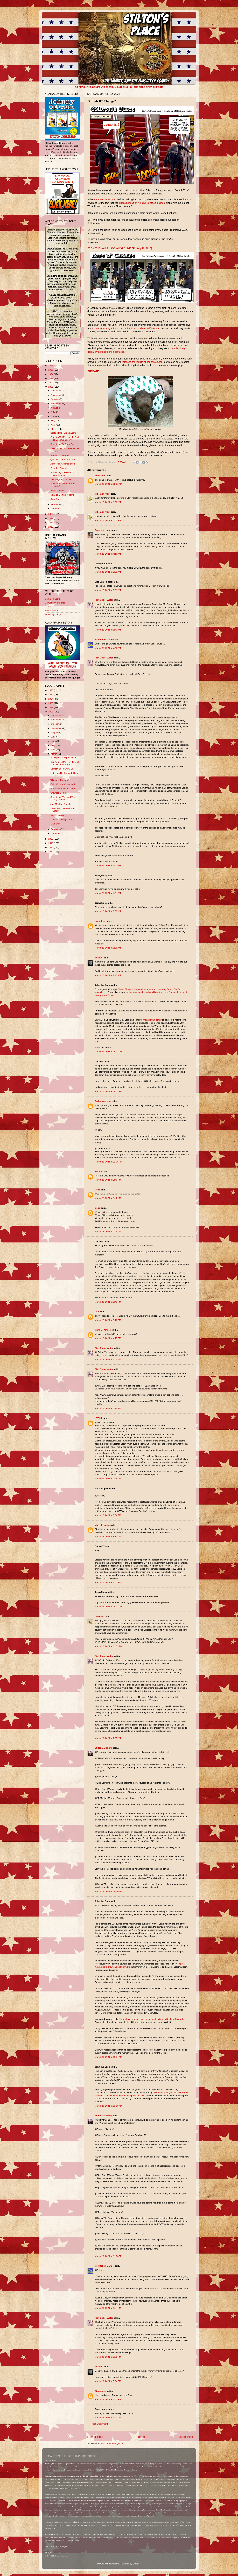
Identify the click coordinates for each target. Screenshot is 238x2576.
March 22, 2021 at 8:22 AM (108, 865)
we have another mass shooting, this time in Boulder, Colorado (153, 2019)
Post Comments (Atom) (112, 2443)
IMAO (48, 606)
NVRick (98, 1418)
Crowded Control (58, 468)
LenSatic (99, 1616)
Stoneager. (100, 2391)
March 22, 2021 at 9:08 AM (108, 911)
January (55, 508)
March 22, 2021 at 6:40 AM (108, 630)
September (56, 403)
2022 (51, 382)
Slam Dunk (55, 499)
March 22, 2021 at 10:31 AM (108, 1051)
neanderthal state (152, 1020)
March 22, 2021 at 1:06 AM (108, 502)
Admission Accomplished (62, 464)
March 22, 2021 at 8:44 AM (108, 893)
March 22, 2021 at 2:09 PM (108, 1231)
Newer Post (95, 2436)
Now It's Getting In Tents (62, 495)
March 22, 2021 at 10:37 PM (108, 1606)
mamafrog (100, 921)
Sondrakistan (51, 610)
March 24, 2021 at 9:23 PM (108, 2417)
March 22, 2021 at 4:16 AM (108, 554)
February (55, 504)
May (53, 420)
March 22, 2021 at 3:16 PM (108, 1320)
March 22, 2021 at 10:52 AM (108, 1091)
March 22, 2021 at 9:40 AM (108, 975)
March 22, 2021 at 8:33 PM (108, 1536)
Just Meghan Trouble (60, 479)
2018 (51, 522)
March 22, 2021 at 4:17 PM (108, 1338)
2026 (51, 365)
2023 (51, 378)
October (55, 399)
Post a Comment (99, 2424)
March (54, 429)
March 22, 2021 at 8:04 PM (108, 1515)
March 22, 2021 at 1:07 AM (108, 520)
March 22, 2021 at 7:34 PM (108, 1478)
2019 (51, 518)
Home (141, 2436)
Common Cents (52, 599)
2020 (51, 514)
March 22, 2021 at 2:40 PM (108, 1302)
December (56, 390)
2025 (51, 370)
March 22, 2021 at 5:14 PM (108, 1408)
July (53, 412)
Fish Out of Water (104, 600)
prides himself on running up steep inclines (142, 203)
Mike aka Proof (102, 494)
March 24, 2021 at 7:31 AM (108, 2399)
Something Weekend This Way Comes (63, 473)
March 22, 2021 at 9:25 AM (108, 948)
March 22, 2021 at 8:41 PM (108, 1582)
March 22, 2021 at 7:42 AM (108, 648)
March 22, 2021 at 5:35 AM (108, 572)
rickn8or (99, 957)
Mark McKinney (103, 1330)
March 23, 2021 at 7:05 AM (108, 1738)
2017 (51, 527)
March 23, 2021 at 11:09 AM (108, 2106)
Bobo (97, 1189)
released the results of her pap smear (142, 362)
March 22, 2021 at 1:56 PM (108, 1198)
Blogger (136, 2564)
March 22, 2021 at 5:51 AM (108, 590)
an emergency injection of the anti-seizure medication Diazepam (126, 328)
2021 (51, 387)
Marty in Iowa (102, 1525)
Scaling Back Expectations (63, 433)
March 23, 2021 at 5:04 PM (108, 2381)
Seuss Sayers (57, 490)
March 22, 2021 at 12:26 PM (108, 1162)
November (56, 395)
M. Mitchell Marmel (104, 639)
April (53, 425)
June (53, 416)
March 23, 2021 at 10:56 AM (108, 1891)
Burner (98, 1171)
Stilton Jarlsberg (103, 1748)
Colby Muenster (103, 1101)
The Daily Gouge (53, 614)
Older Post (186, 2436)
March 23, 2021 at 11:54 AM (108, 2256)
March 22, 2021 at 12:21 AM (108, 484)
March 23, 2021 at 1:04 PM (108, 2308)
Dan (97, 1311)
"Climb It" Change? (59, 455)
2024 (51, 374)
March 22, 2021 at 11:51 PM (108, 1646)
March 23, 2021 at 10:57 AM (108, 2057)
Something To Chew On (62, 444)
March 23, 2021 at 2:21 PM (108, 2357)
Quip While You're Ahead (62, 459)
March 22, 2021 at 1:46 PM (108, 1180)
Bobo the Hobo (103, 530)
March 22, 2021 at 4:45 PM (108, 1359)
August (54, 408)
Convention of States (55, 603)
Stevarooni (100, 475)
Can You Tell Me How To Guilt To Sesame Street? (64, 438)
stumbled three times (105, 199)
